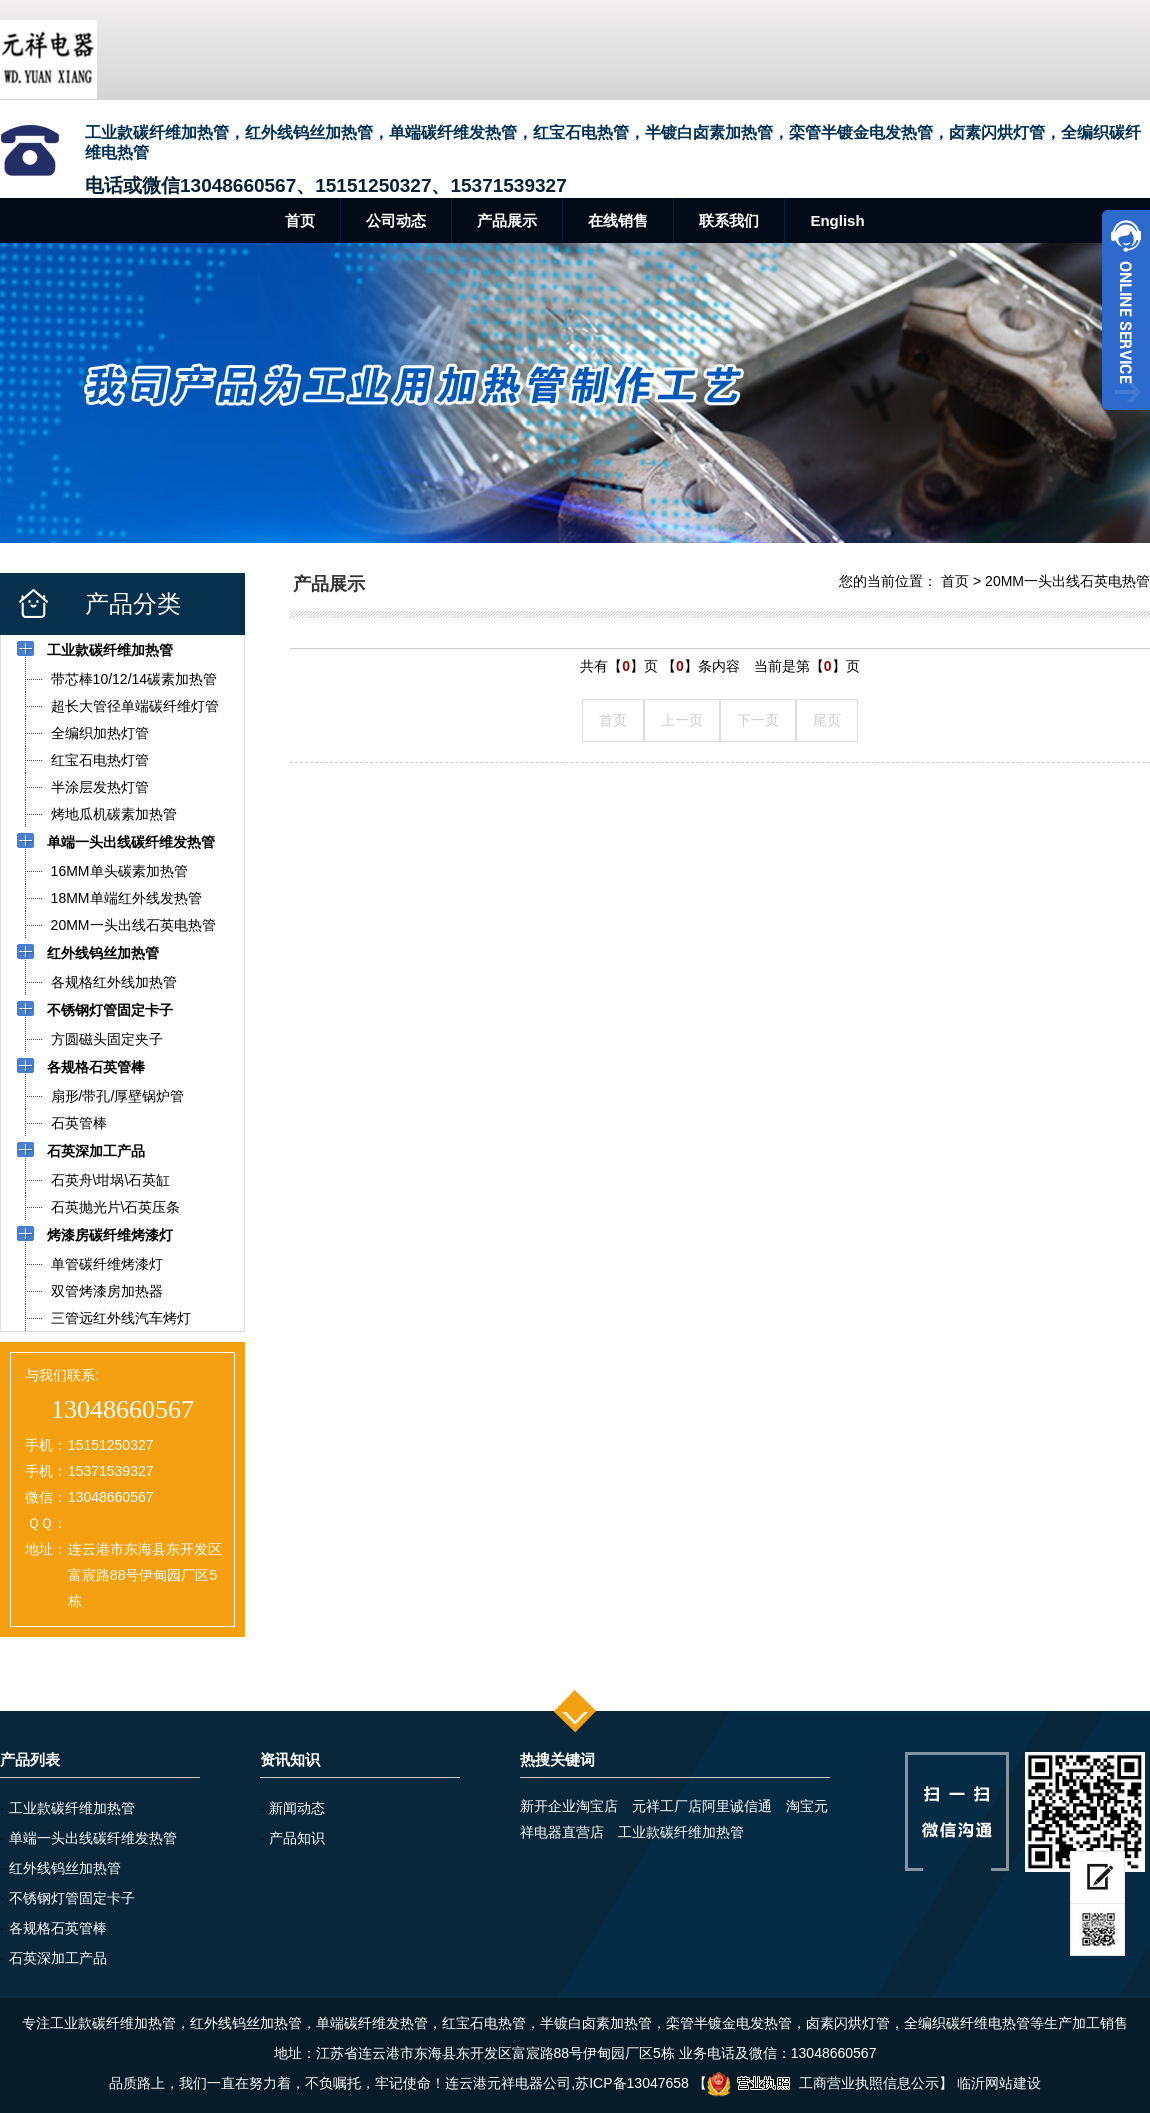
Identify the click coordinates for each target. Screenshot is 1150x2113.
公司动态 (396, 220)
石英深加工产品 (58, 1958)
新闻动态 (297, 1808)
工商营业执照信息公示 (823, 2083)
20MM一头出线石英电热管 (1067, 581)
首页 (300, 220)
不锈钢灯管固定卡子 (72, 1898)
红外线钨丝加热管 (65, 1868)
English (837, 220)
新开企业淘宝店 (569, 1806)
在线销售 (618, 220)
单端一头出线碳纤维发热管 (93, 1838)
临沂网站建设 (999, 2083)
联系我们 (729, 220)
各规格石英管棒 (58, 1928)
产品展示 (507, 220)
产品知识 (297, 1838)
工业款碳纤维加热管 (72, 1808)
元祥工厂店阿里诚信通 (702, 1806)
